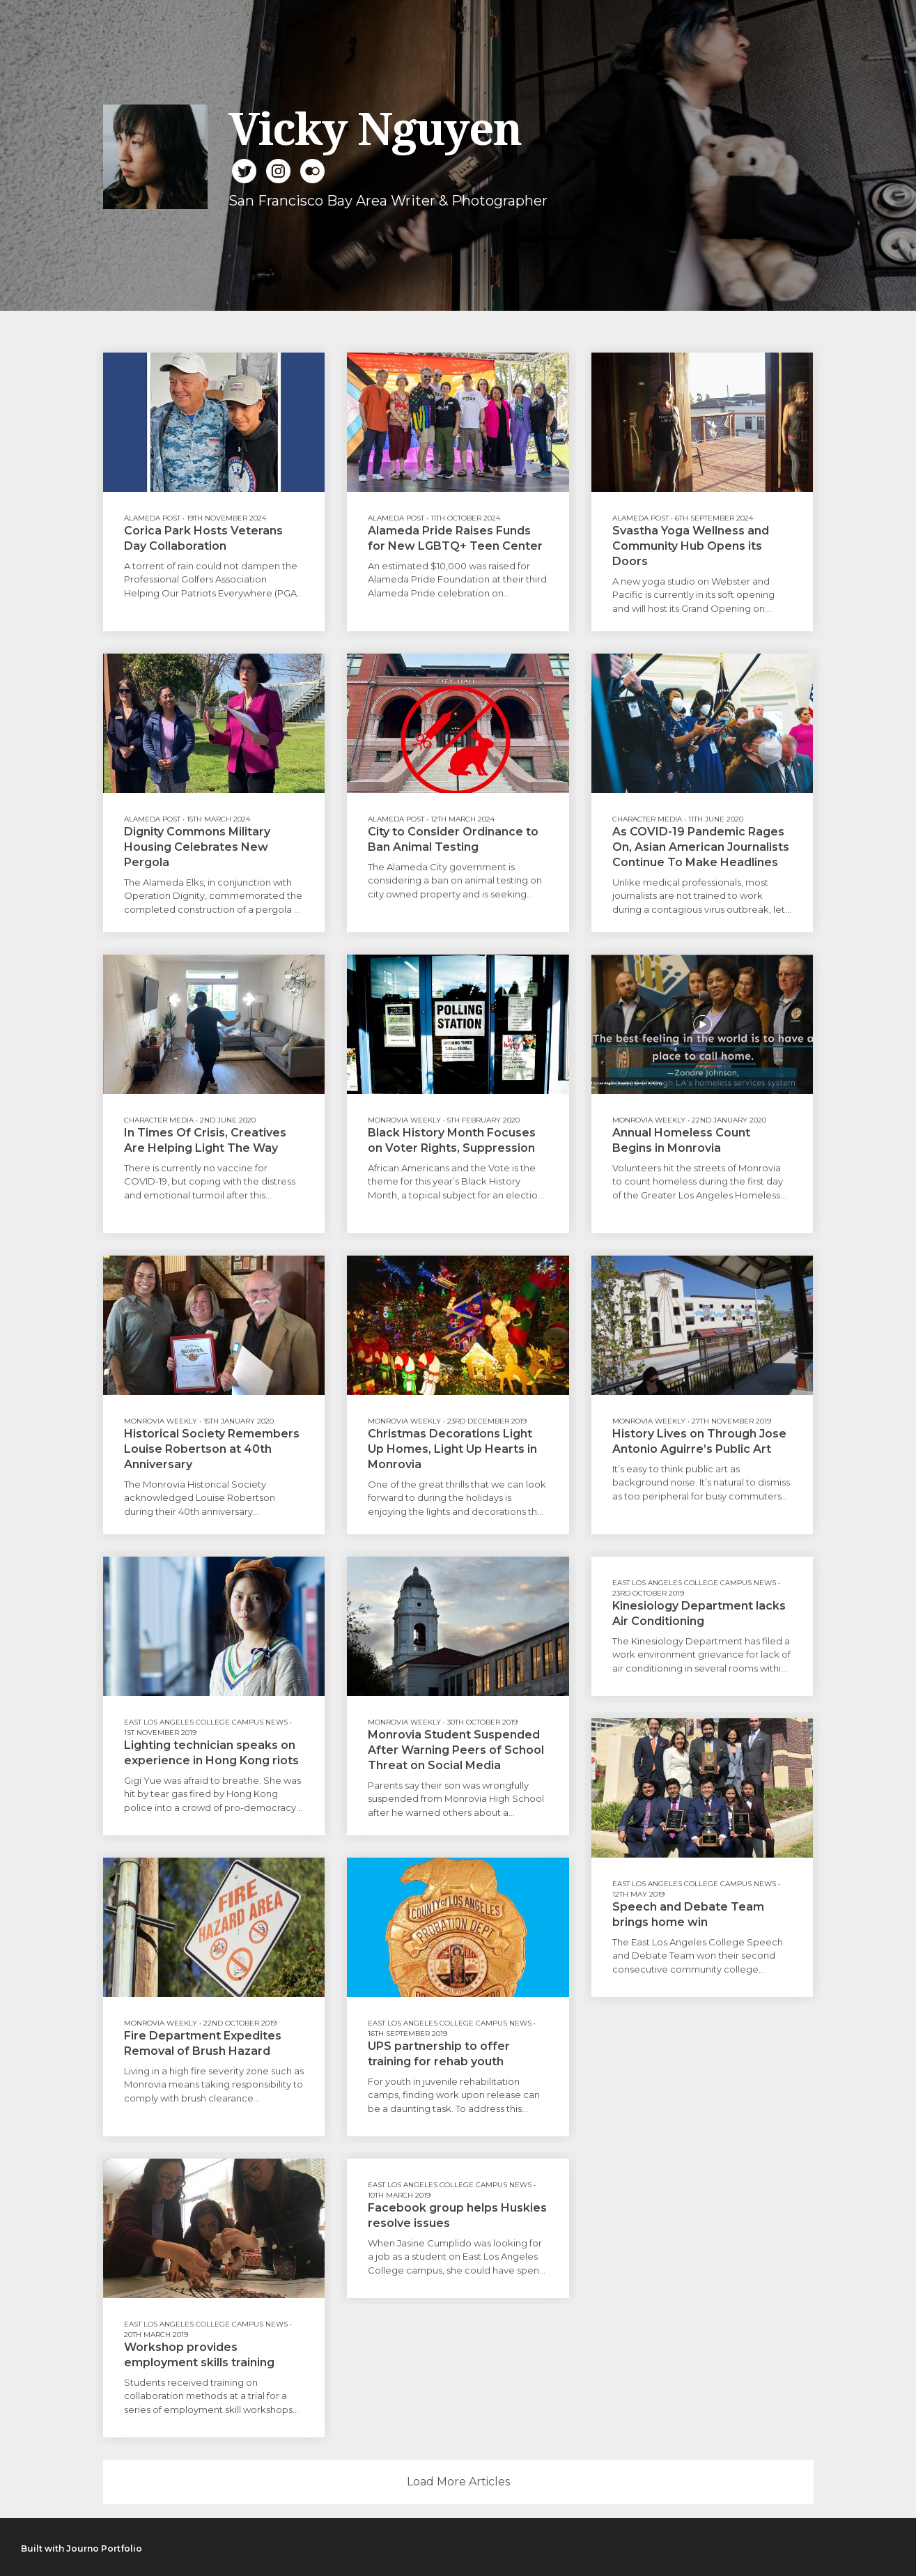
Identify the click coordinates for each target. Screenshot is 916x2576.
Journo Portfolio (104, 2548)
